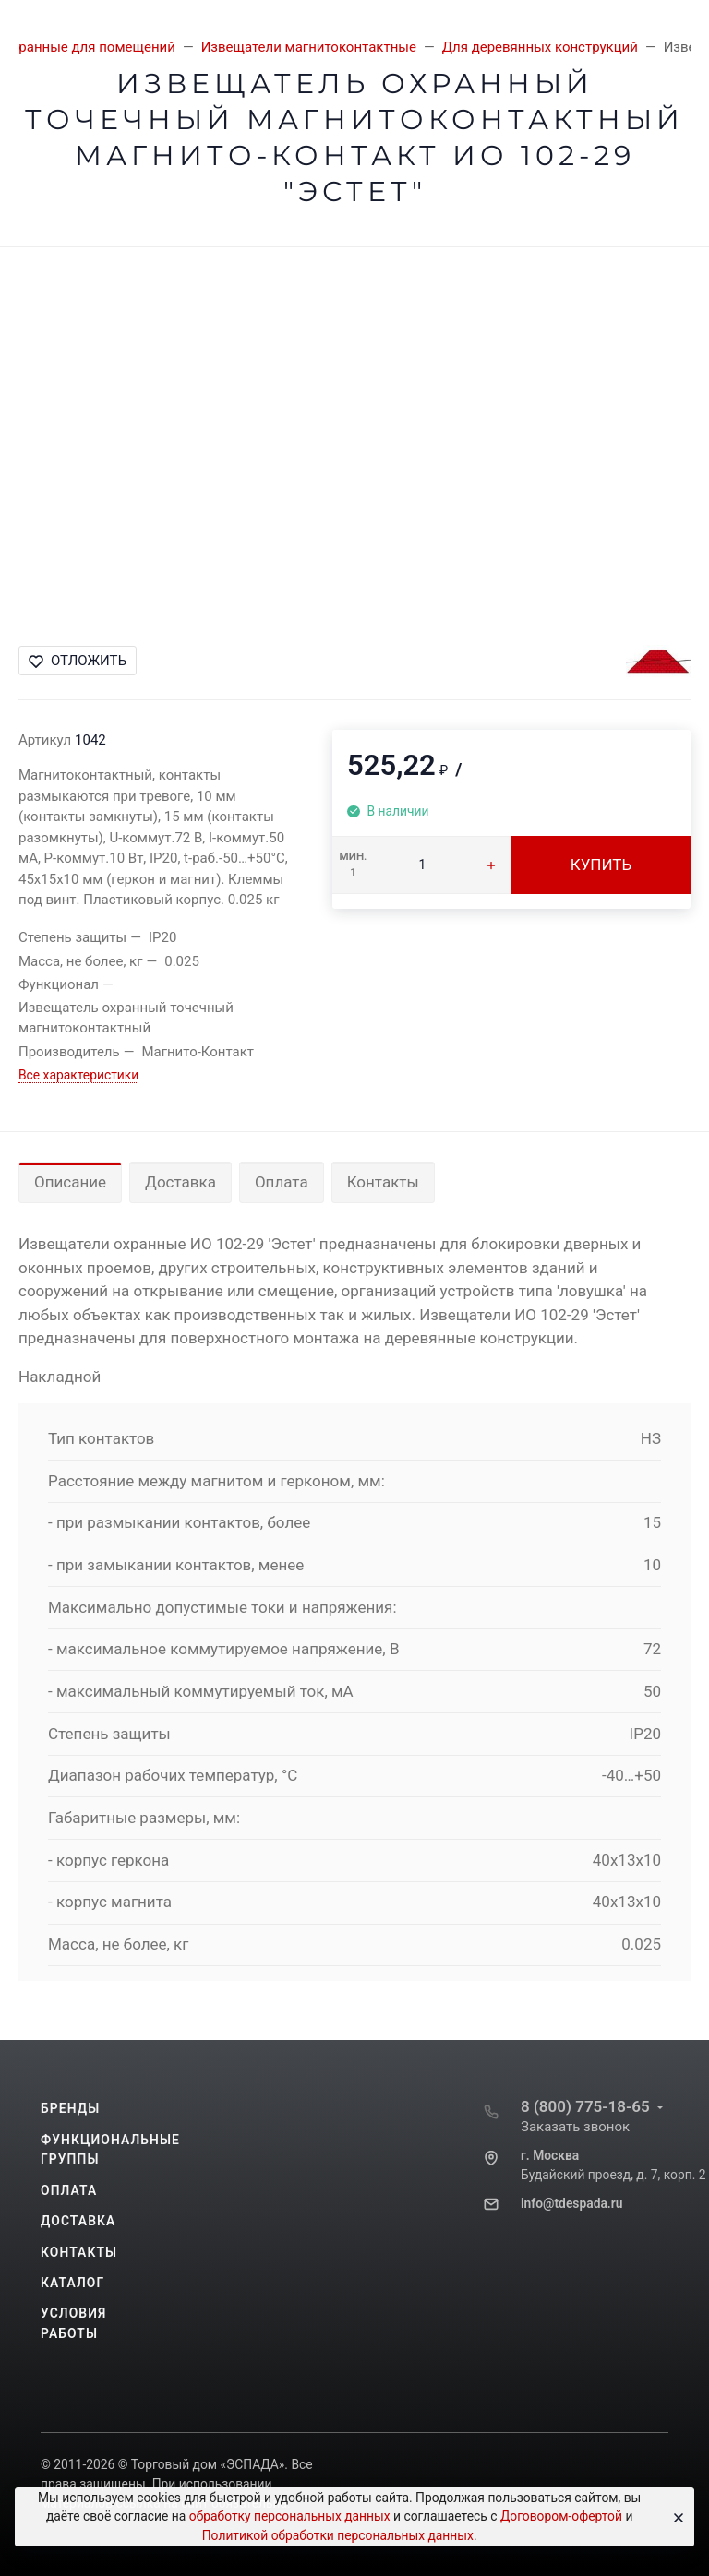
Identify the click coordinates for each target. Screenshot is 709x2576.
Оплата (281, 1182)
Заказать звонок (575, 2126)
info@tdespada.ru (571, 2203)
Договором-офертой (561, 2516)
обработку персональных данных (290, 2516)
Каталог (72, 2282)
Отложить (77, 660)
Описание (70, 1182)
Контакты (383, 1182)
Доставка (180, 1182)
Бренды (70, 2108)
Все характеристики (78, 1074)
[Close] (674, 2517)
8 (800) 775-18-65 (585, 2106)
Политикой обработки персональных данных (338, 2535)
